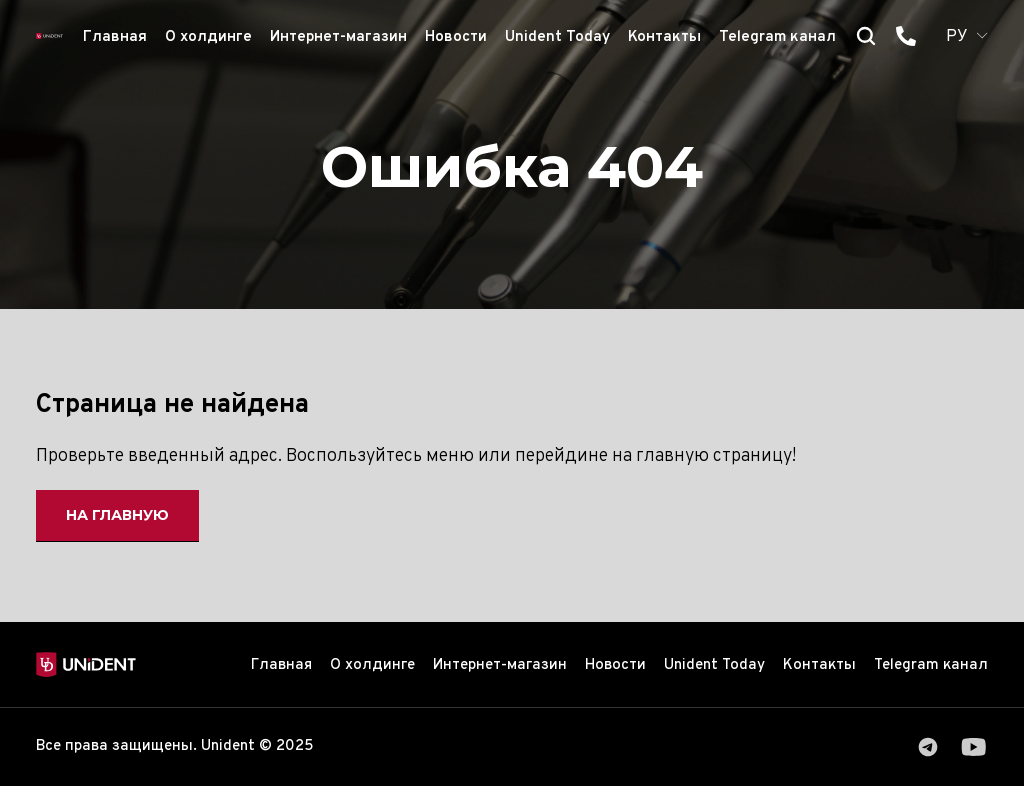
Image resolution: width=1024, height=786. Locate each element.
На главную (117, 515)
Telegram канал (777, 37)
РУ (957, 37)
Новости (456, 37)
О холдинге (208, 37)
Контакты (664, 37)
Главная (115, 37)
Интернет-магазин (338, 37)
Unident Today (557, 37)
